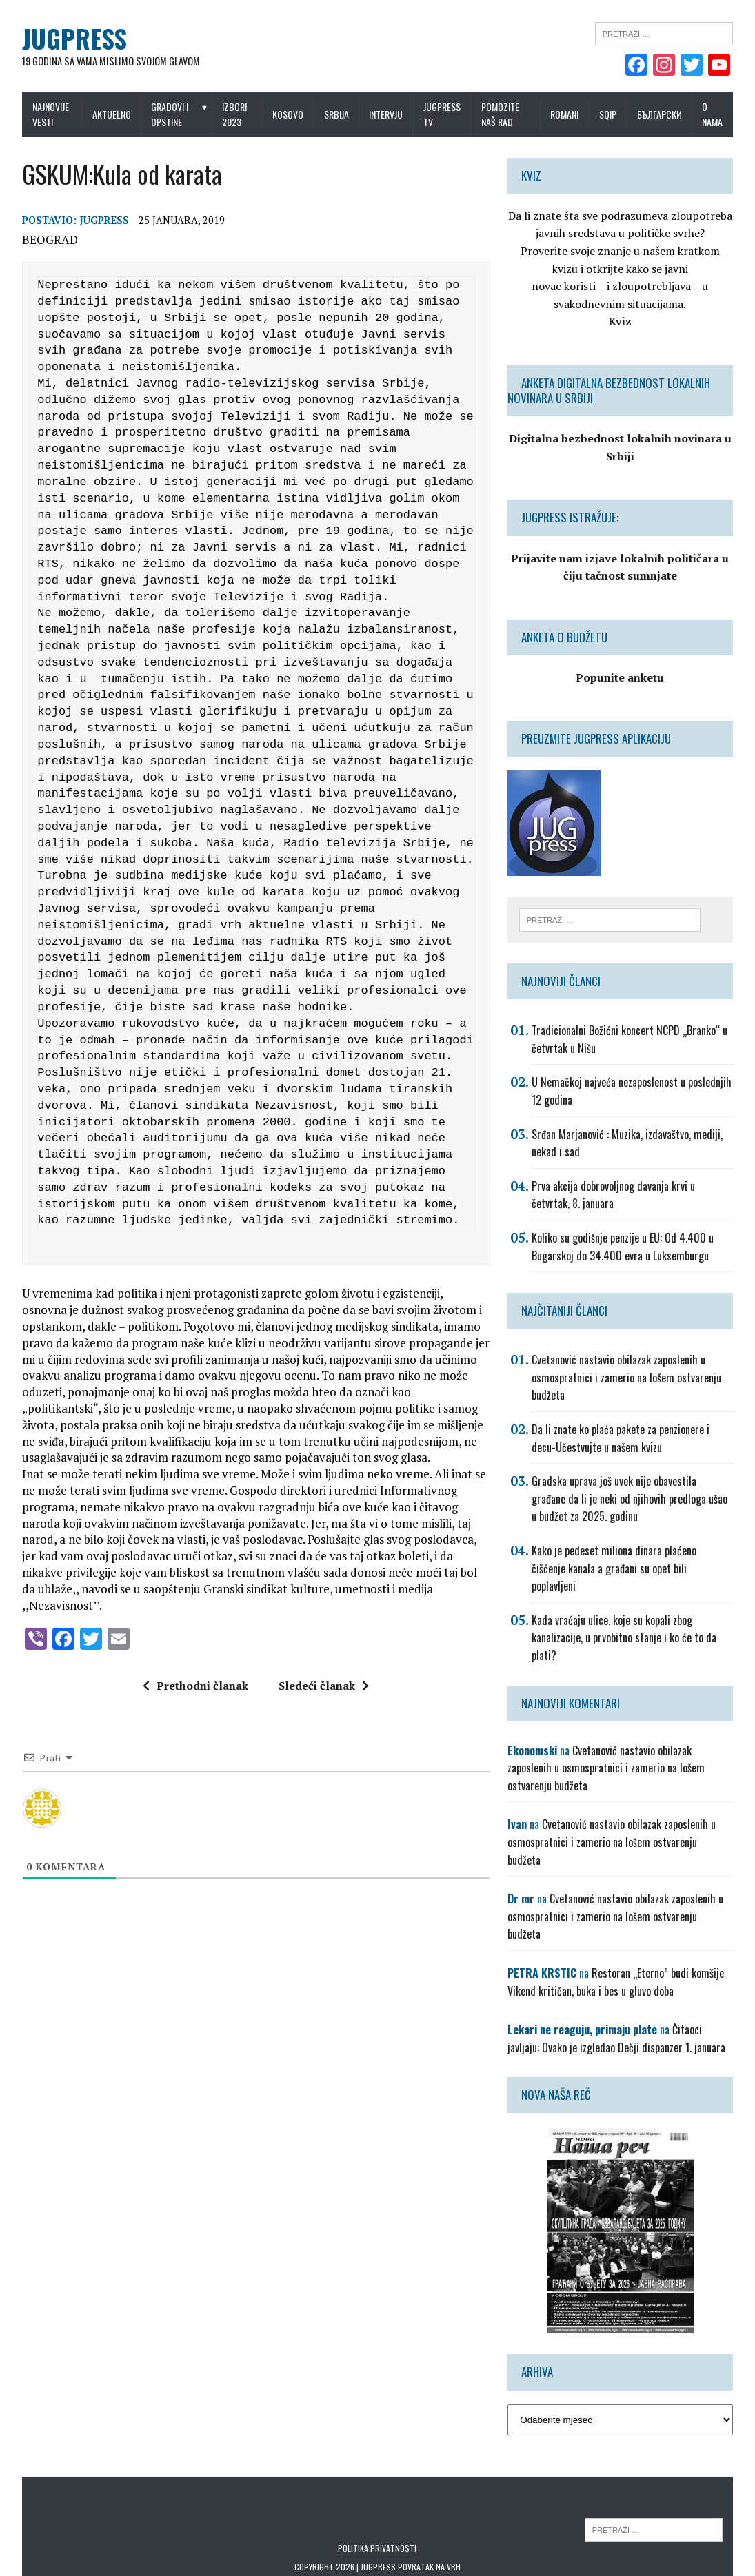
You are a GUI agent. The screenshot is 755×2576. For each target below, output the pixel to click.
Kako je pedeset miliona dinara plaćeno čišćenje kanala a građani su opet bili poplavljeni (635, 1560)
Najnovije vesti (41, 114)
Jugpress (96, 222)
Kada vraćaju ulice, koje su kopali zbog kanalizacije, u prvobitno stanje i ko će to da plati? (627, 1620)
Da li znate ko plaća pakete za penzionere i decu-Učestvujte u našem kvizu (637, 1439)
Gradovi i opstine (165, 114)
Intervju (390, 114)
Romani (572, 114)
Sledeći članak (321, 1671)
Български (667, 114)
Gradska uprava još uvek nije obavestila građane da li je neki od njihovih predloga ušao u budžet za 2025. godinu (635, 1499)
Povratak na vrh (429, 2514)
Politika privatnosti (378, 2496)
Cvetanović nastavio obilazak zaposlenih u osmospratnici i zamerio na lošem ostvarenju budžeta (630, 1378)
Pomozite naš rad (504, 114)
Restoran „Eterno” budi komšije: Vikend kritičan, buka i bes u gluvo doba (620, 1929)
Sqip (616, 114)
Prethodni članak (192, 1671)
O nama (721, 114)
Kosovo (291, 114)
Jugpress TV (446, 114)
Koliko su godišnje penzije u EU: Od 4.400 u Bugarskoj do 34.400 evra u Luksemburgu (626, 1247)
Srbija (340, 114)
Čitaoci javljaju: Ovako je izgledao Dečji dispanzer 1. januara (625, 1986)
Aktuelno (107, 114)
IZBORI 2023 (235, 114)
